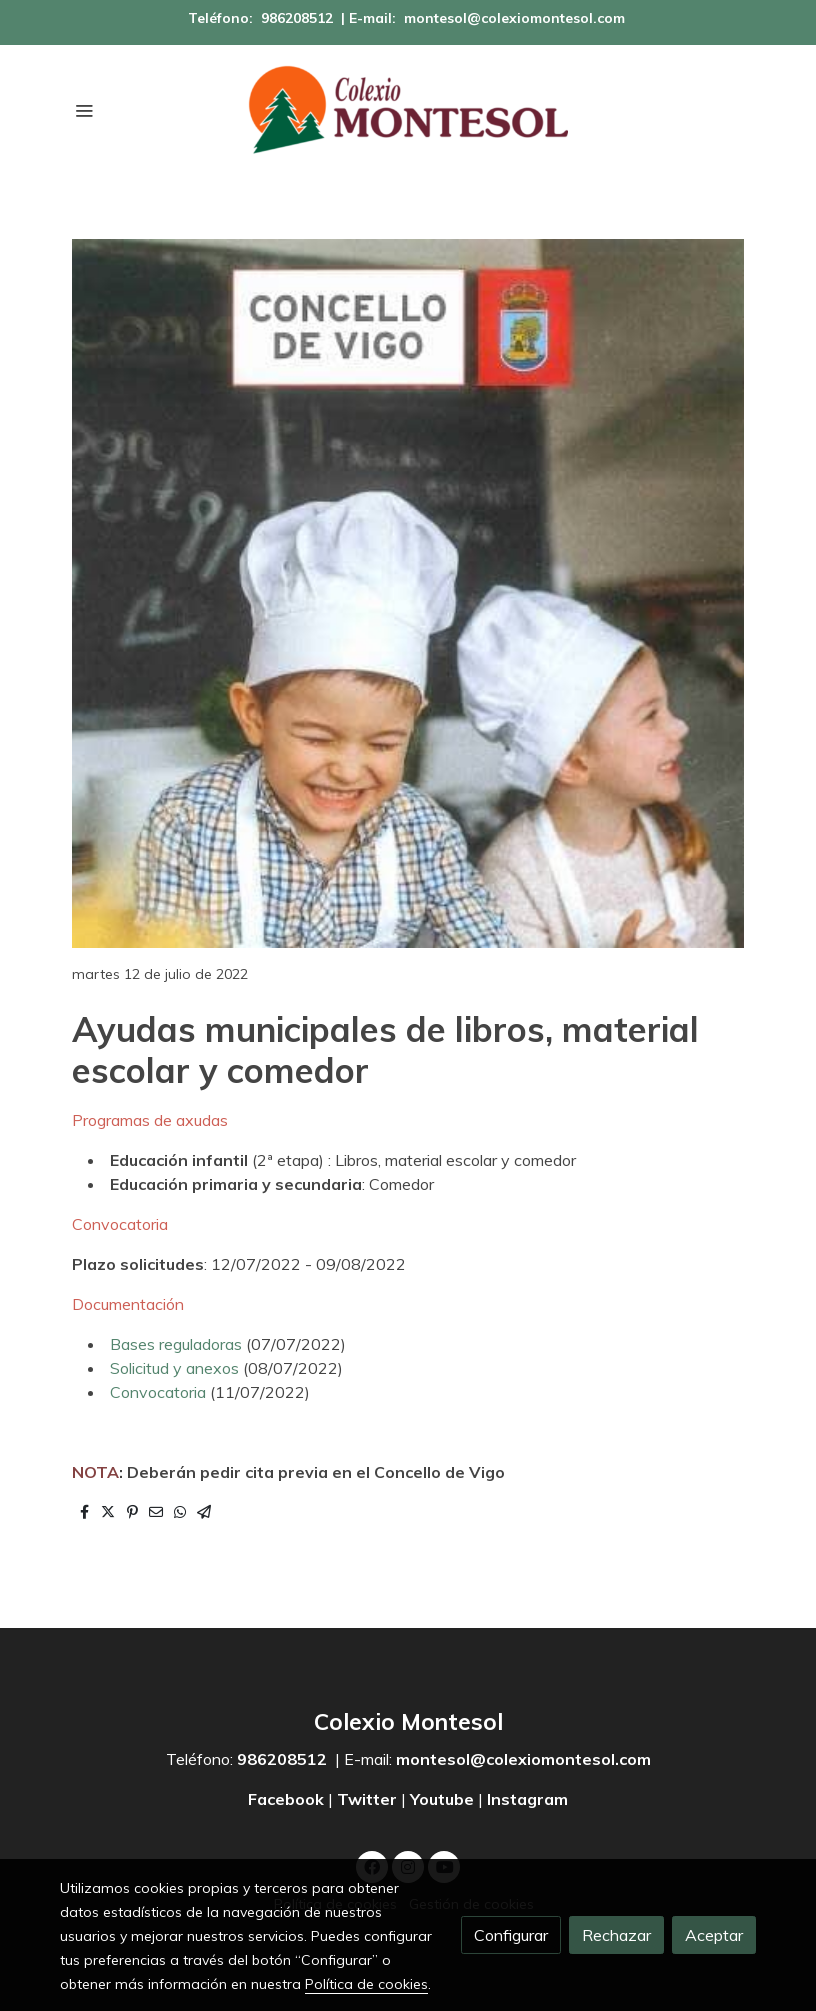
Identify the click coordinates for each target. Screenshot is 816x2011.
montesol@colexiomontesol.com (514, 18)
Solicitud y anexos (174, 1368)
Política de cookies (366, 1984)
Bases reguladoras (176, 1344)
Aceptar (714, 1935)
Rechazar (616, 1935)
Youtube (442, 1799)
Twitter (367, 1799)
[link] (408, 110)
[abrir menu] (84, 110)
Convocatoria (160, 1392)
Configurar (511, 1935)
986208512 (297, 18)
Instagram (527, 1799)
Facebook (288, 1799)
